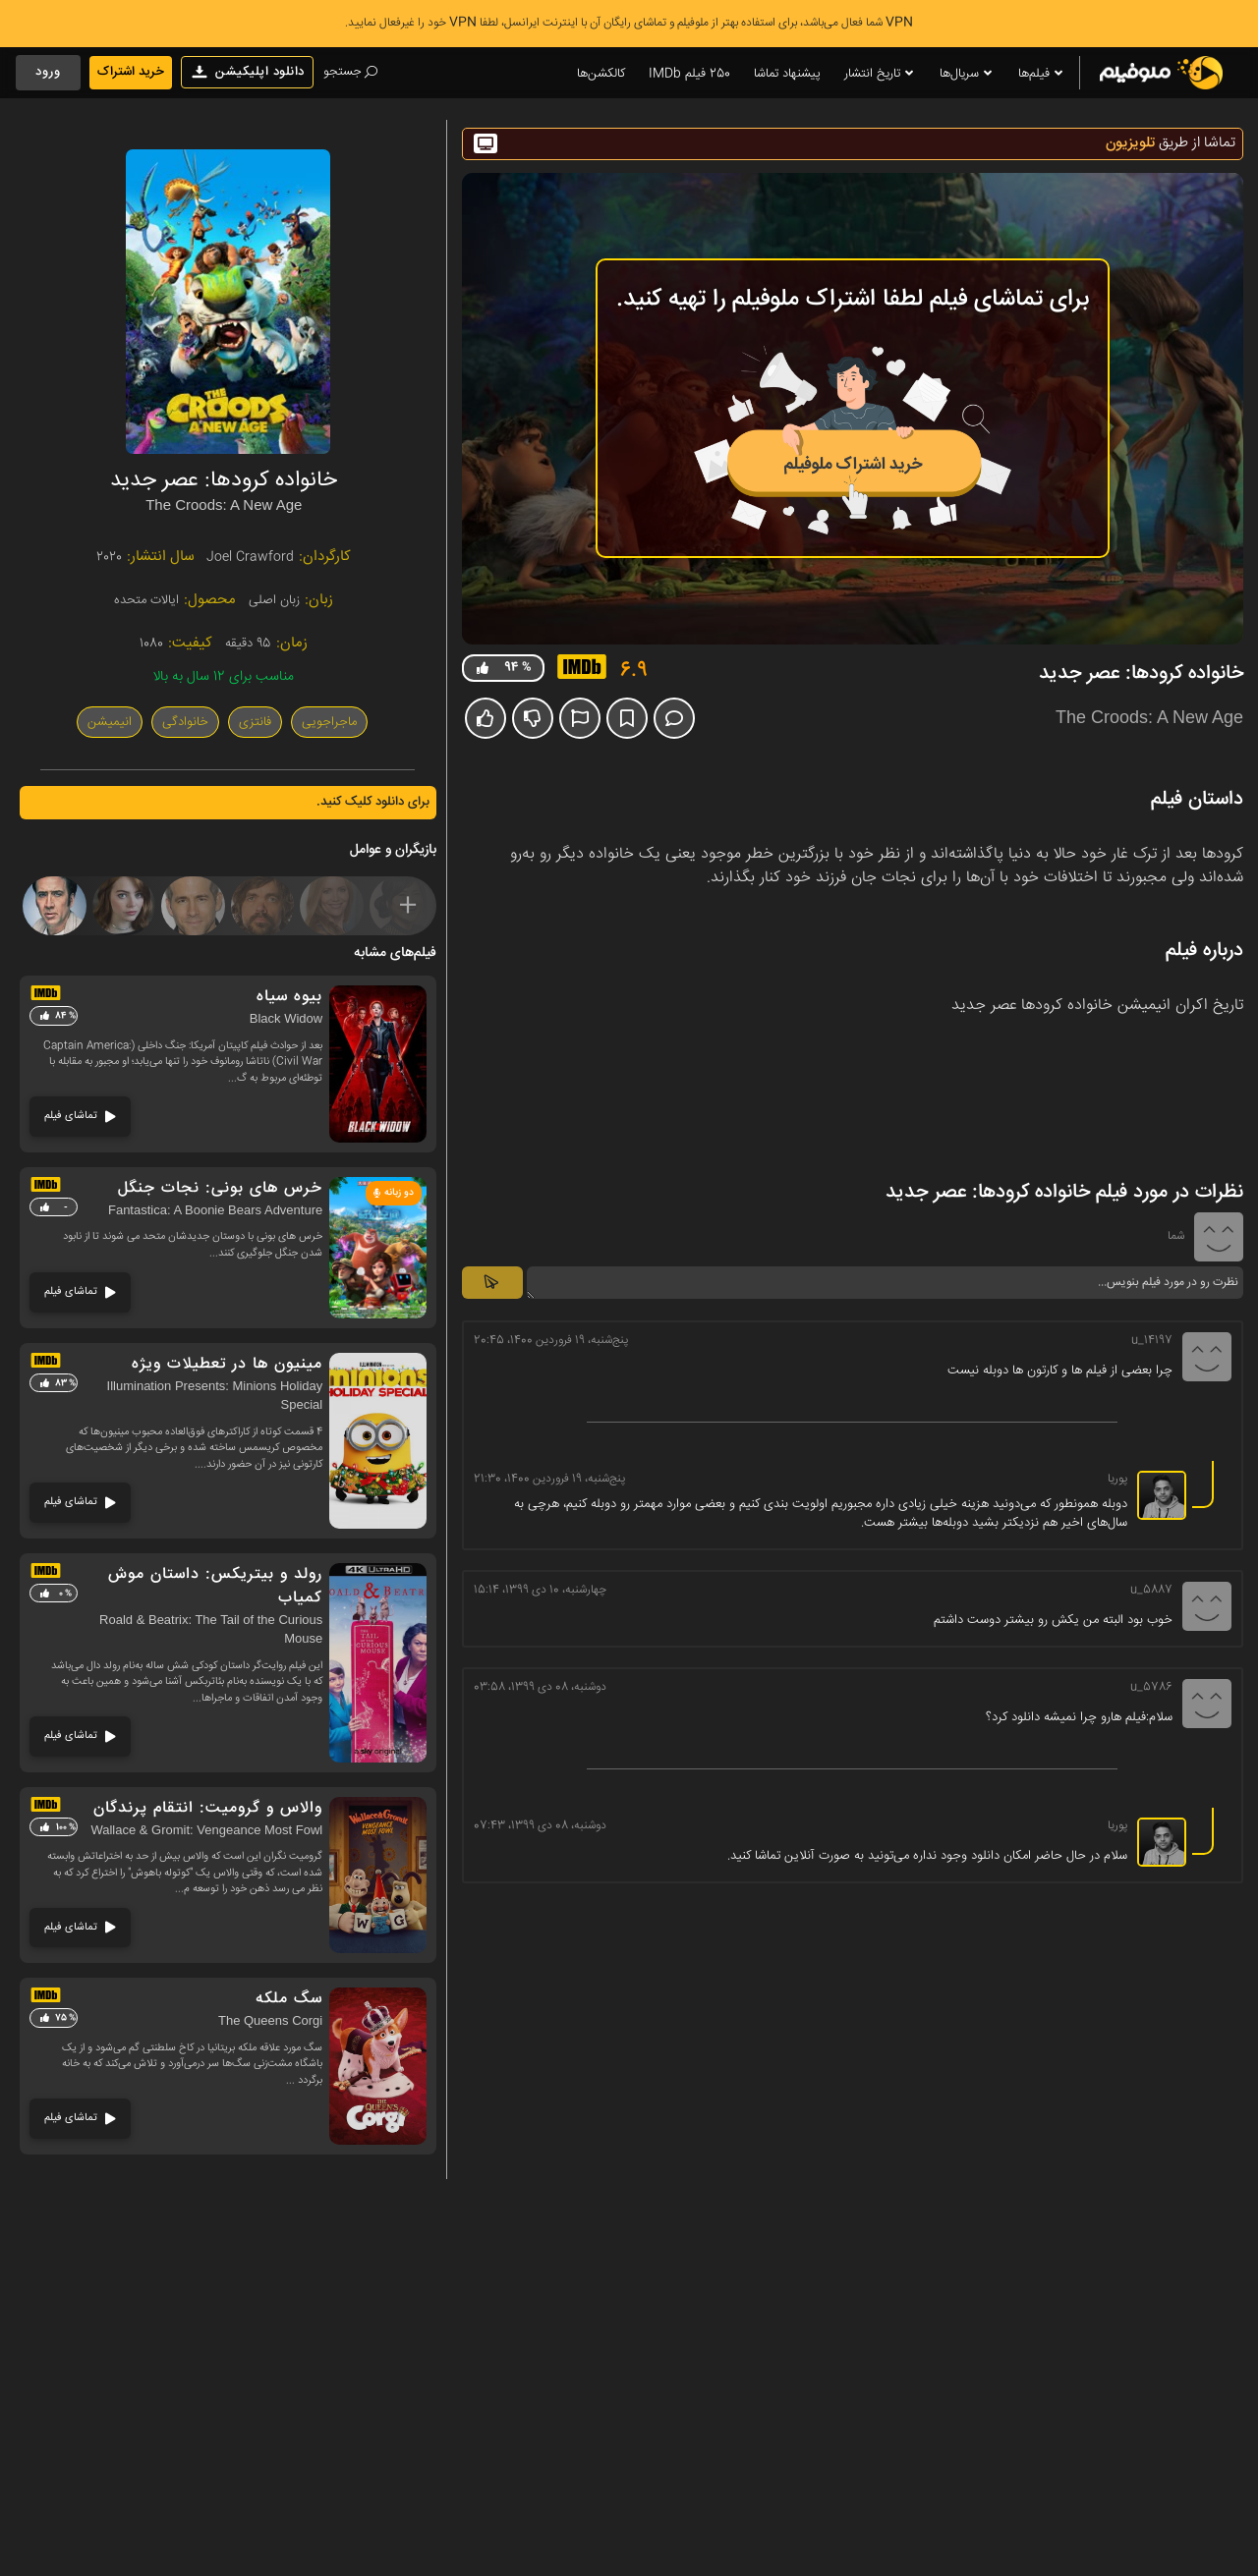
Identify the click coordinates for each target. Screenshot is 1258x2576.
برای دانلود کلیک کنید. (372, 802)
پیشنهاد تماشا (787, 74)
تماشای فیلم (80, 1115)
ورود (48, 72)
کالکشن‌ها (601, 74)
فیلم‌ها (1041, 74)
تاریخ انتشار (880, 74)
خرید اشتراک (130, 72)
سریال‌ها (967, 74)
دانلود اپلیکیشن (247, 72)
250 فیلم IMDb (689, 74)
